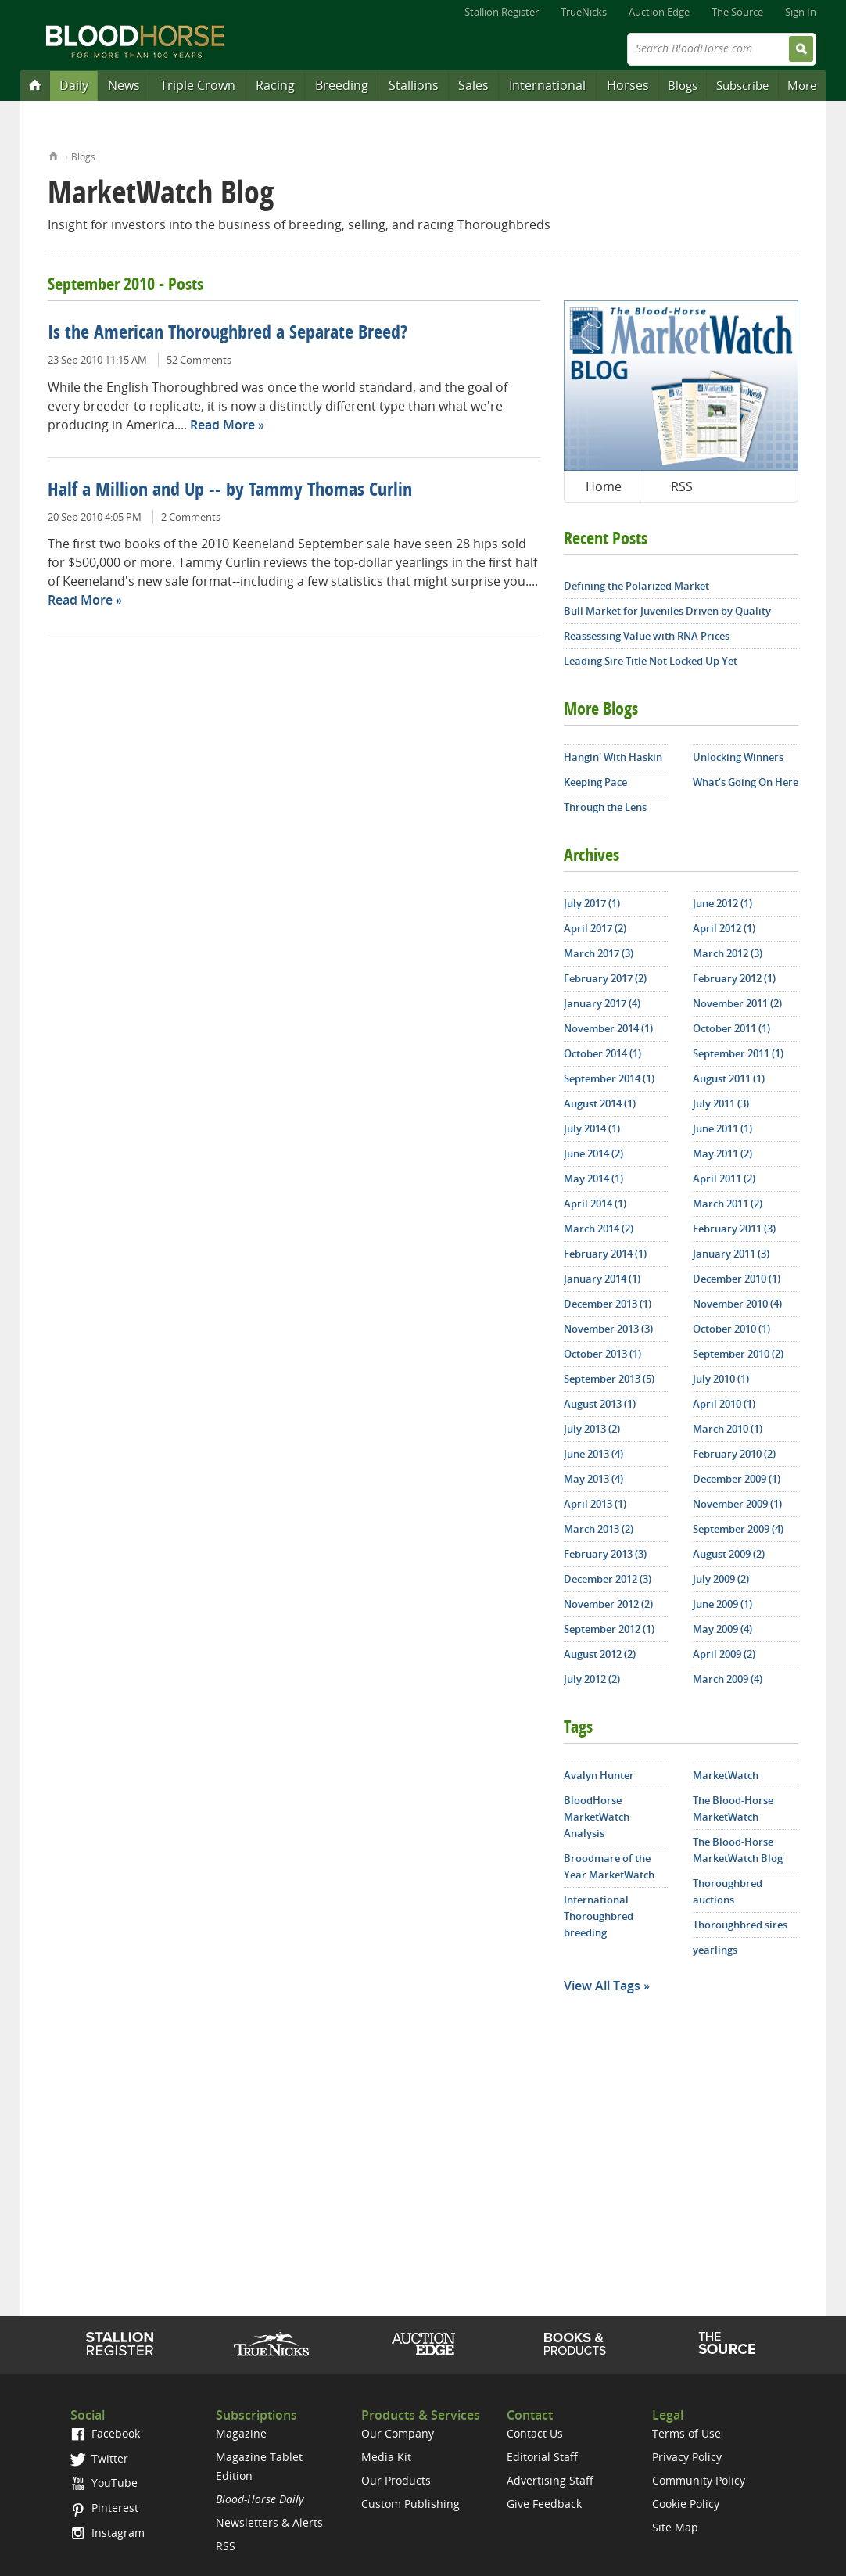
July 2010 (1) (721, 1379)
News (124, 85)
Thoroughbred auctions (727, 1891)
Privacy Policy (687, 2456)
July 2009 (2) (721, 1579)
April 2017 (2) (595, 928)
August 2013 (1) (600, 1404)
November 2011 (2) (737, 1003)
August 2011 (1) (729, 1078)
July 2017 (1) (592, 903)
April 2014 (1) (595, 1204)
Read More (222, 424)
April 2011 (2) (724, 1178)
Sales (473, 85)
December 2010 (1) (736, 1279)
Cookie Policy (685, 2503)
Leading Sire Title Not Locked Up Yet (650, 661)
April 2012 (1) (724, 928)
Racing (275, 85)
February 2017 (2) (605, 978)
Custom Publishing (410, 2503)
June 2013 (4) (593, 1454)
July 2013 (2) (592, 1429)
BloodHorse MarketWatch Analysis (596, 1816)
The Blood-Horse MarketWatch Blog (738, 1850)
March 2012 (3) (727, 953)
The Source (737, 12)
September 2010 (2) (738, 1354)
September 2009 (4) (738, 1529)
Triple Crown (197, 85)
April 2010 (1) (724, 1404)
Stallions (414, 85)
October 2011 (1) (731, 1028)
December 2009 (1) (736, 1479)
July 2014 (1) (592, 1128)
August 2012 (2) (600, 1654)
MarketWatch (725, 1775)
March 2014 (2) (598, 1229)
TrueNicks (584, 12)
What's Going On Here (745, 782)
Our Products (396, 2480)
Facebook (105, 2433)
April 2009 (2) (724, 1654)
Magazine (241, 2433)
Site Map (675, 2527)
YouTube (104, 2482)
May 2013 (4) (593, 1479)
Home (53, 154)
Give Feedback (544, 2503)
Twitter (99, 2458)
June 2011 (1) (722, 1128)
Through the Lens (605, 807)
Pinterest (104, 2507)
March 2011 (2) (727, 1204)
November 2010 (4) (737, 1304)
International (547, 85)
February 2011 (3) (734, 1229)
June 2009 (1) (722, 1604)
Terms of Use (686, 2433)
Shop (575, 2344)
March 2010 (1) (727, 1429)
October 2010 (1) (731, 1329)
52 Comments (199, 360)
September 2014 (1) (609, 1078)
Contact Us (535, 2433)
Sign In (800, 12)
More (801, 85)
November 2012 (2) (608, 1604)
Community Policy (698, 2480)
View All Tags (602, 1985)
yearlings (715, 1950)
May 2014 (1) (593, 1178)
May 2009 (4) (722, 1629)
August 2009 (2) (729, 1554)
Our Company (397, 2433)
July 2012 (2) (592, 1679)
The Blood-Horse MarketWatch (733, 1808)
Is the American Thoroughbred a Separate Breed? (227, 334)
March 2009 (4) (727, 1679)
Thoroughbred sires (740, 1925)
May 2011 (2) (722, 1153)
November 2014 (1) (608, 1028)
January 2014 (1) (602, 1279)
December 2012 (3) (607, 1579)
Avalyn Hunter (599, 1775)
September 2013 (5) (609, 1379)
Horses (628, 85)
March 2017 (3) (598, 953)
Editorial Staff (542, 2456)
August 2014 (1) (600, 1103)
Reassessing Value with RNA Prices (646, 636)
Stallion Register (501, 12)
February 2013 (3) (605, 1554)
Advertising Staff (550, 2480)
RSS (682, 486)
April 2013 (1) (595, 1504)
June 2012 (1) (722, 903)
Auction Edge (659, 12)
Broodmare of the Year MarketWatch (609, 1866)
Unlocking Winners (738, 757)
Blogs (682, 85)
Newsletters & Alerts (269, 2522)
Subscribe (742, 85)
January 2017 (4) (602, 1003)
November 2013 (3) (608, 1329)
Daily (73, 85)
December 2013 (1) (607, 1304)
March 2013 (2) (598, 1529)
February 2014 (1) (605, 1254)
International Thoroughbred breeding (598, 1916)
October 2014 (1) (602, 1053)
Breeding (341, 85)
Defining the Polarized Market (636, 586)
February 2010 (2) (734, 1454)
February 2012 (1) (734, 978)
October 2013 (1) (602, 1354)
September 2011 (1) (738, 1053)
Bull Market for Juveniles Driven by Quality (667, 611)
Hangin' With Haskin (613, 757)
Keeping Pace (595, 782)
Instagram (107, 2532)
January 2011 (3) (731, 1254)
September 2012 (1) (609, 1629)
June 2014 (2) (593, 1153)
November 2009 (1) (737, 1504)
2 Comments (190, 517)
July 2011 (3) (721, 1103)
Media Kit (386, 2456)
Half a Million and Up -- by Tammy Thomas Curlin (230, 491)
